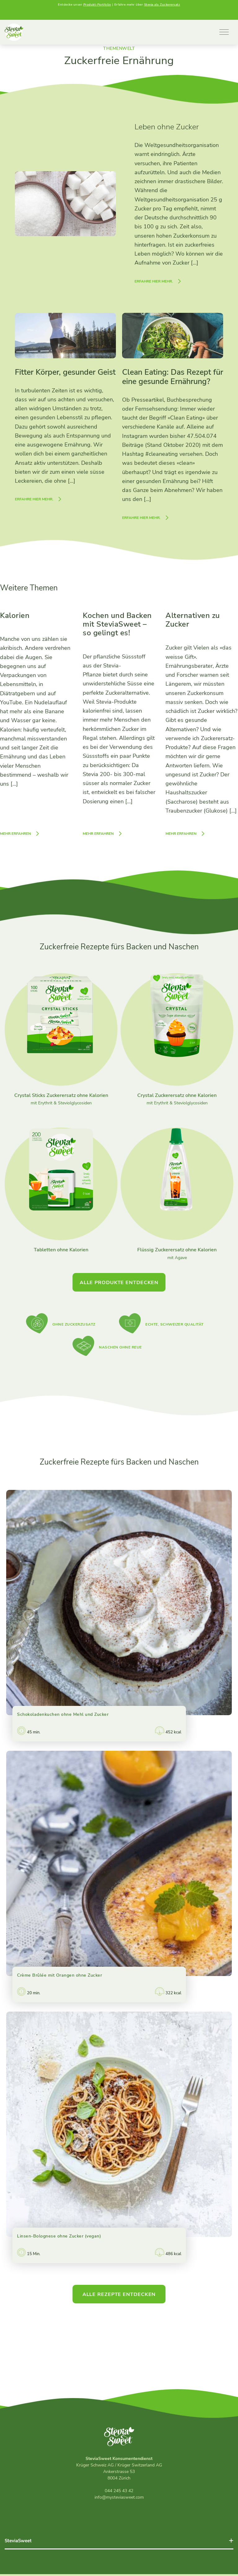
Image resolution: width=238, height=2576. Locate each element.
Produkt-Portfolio (97, 4)
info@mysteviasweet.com (119, 2499)
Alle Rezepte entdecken (119, 2296)
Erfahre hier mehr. (153, 282)
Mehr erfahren (15, 835)
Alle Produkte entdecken (119, 1284)
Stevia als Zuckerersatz (162, 4)
